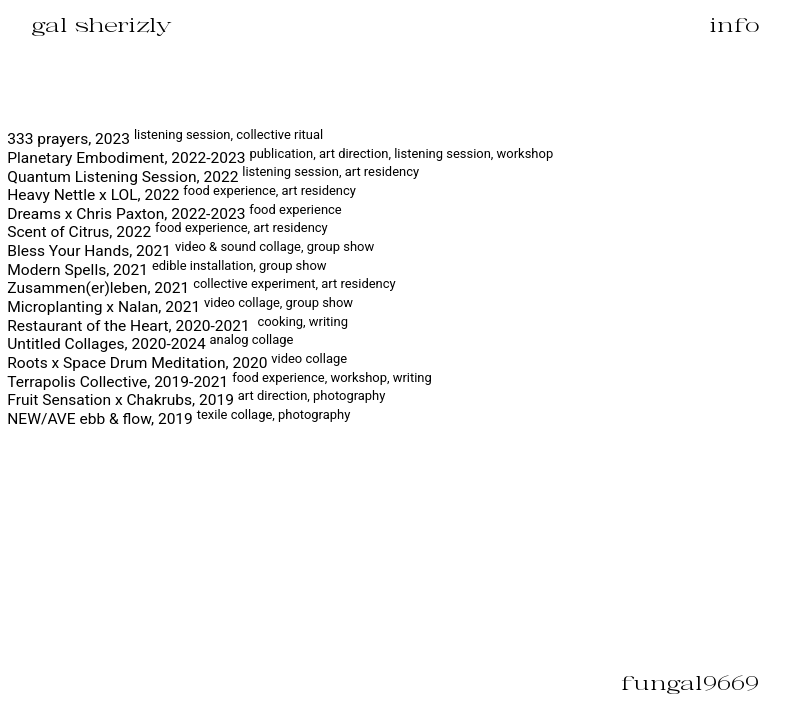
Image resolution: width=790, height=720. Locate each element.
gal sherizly (101, 24)
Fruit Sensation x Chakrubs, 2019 (196, 400)
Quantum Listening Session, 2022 (213, 177)
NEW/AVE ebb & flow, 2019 (178, 419)
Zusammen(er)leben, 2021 (201, 288)
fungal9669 (690, 682)
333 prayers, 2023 (165, 139)
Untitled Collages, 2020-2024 (150, 344)
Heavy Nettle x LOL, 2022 (181, 195)
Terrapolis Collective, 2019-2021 (219, 382)
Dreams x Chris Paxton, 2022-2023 (174, 214)
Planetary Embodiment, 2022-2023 (280, 158)
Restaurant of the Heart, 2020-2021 (177, 326)
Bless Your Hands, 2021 (190, 251)
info (734, 24)
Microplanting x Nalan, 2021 (180, 307)
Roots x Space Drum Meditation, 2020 (177, 363)
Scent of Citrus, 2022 (167, 232)
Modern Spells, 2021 (166, 270)
